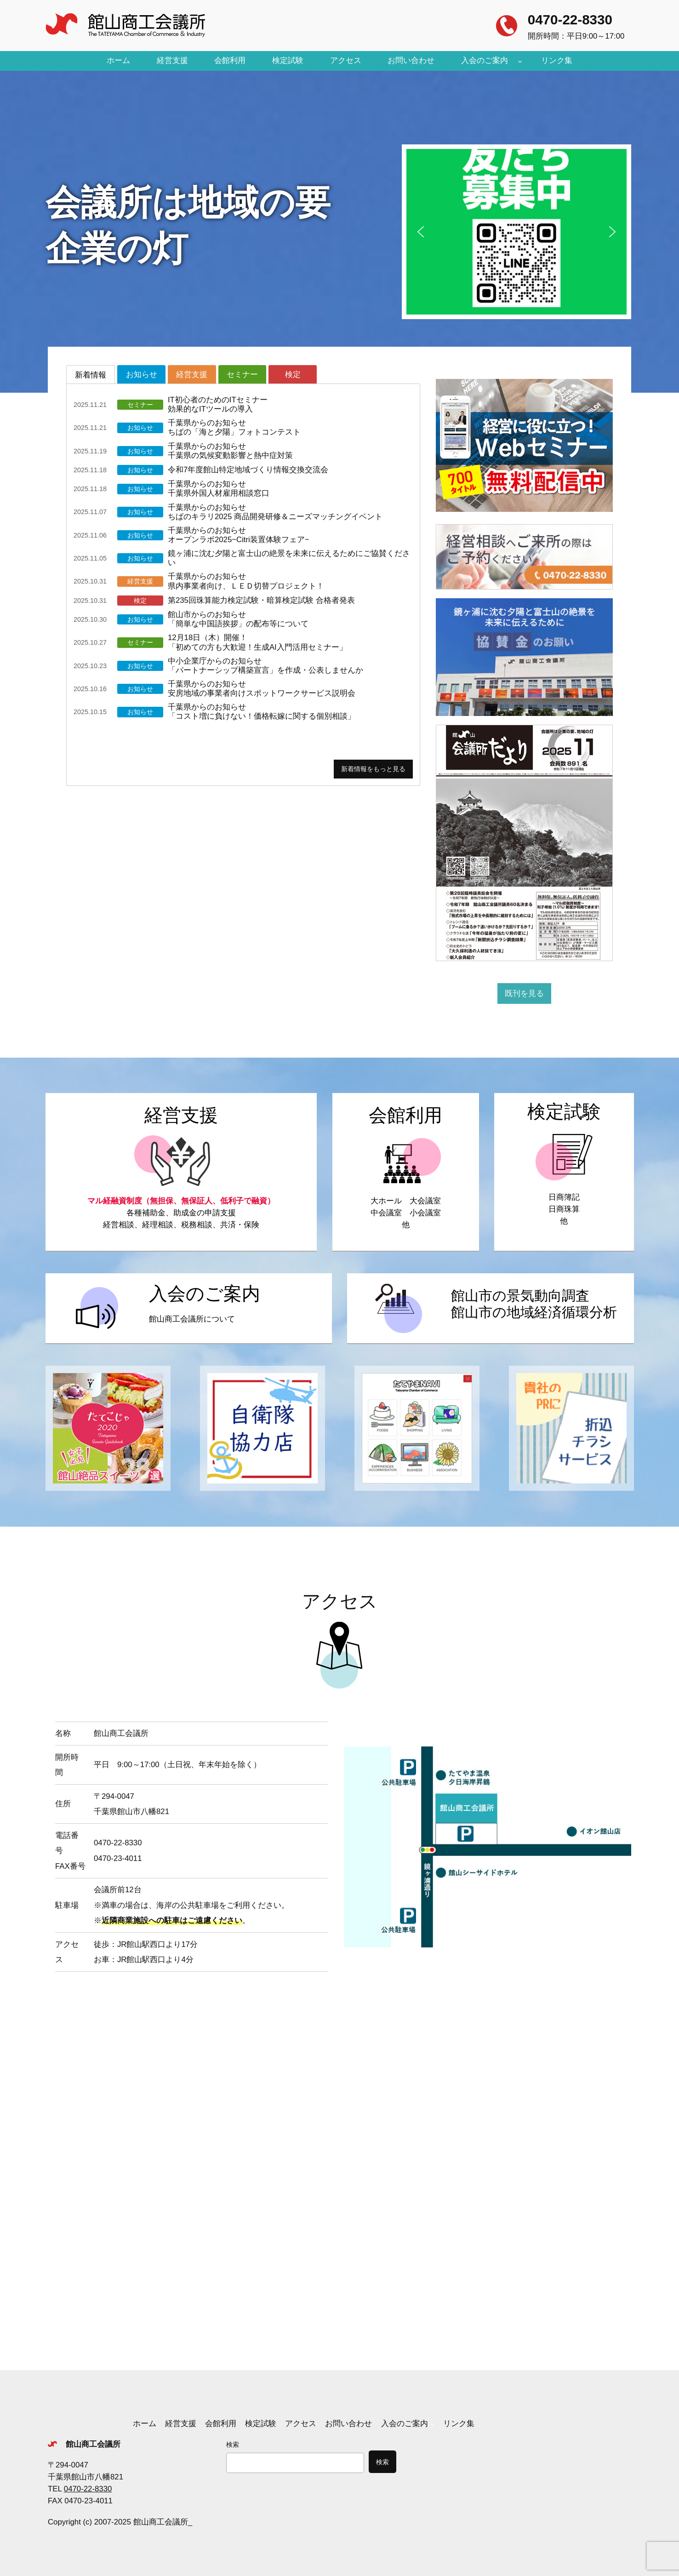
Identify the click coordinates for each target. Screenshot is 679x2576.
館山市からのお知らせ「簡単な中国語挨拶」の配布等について (238, 619)
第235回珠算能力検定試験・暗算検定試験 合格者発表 (261, 600)
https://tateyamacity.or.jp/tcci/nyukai (189, 1308)
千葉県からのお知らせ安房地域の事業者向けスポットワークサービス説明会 (261, 689)
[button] (516, 231)
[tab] (90, 374)
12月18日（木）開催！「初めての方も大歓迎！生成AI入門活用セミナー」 (257, 642)
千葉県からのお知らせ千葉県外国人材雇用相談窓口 (218, 489)
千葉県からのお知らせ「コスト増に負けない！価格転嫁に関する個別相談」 (261, 712)
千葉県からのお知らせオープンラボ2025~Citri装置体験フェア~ (238, 535)
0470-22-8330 (570, 19)
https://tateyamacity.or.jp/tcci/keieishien (181, 1172)
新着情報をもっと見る (373, 769)
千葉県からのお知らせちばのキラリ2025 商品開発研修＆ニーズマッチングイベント (275, 512)
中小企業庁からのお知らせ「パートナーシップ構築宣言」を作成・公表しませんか (265, 666)
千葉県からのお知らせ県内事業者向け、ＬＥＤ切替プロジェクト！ (246, 581)
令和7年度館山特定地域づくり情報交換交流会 (248, 469)
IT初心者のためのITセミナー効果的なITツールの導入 (218, 404)
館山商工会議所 (93, 2444)
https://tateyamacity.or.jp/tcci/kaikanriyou (405, 1172)
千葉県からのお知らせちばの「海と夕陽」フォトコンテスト (234, 427)
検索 (232, 2444)
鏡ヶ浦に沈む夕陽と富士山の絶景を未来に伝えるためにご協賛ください (289, 558)
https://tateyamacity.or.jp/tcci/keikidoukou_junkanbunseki (490, 1308)
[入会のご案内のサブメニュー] (520, 60)
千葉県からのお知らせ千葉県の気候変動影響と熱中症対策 (230, 451)
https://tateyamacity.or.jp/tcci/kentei (563, 1172)
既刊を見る (524, 993)
